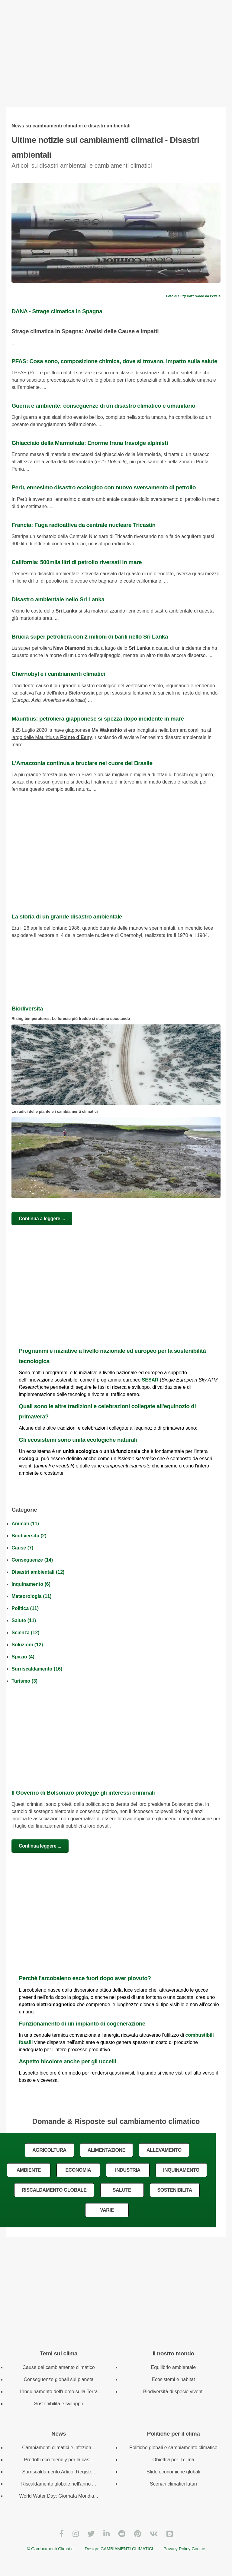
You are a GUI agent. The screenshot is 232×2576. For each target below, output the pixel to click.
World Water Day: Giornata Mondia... (58, 2496)
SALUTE (122, 2190)
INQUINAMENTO (181, 2170)
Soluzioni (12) (27, 1644)
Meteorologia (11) (31, 1596)
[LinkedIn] (106, 2534)
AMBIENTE (29, 2170)
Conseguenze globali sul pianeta (58, 2379)
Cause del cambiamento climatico (58, 2367)
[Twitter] (91, 2534)
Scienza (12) (25, 1632)
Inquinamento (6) (30, 1584)
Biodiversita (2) (29, 1535)
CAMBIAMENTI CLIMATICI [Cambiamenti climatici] (127, 2548)
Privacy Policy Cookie (184, 2548)
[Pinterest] (137, 2534)
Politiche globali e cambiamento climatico (173, 2447)
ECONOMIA (78, 2170)
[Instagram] (75, 2534)
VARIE (107, 2210)
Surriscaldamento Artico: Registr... (58, 2471)
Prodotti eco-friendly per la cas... (58, 2459)
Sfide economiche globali (173, 2471)
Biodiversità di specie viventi (173, 2391)
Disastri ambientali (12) (37, 1572)
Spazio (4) (22, 1656)
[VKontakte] (154, 2534)
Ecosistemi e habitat (173, 2379)
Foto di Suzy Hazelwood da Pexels (193, 296)
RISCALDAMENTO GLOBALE (54, 2190)
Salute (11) (23, 1620)
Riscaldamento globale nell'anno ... (58, 2483)
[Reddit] (121, 2534)
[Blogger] (169, 2534)
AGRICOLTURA (49, 2150)
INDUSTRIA (127, 2170)
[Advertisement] (116, 58)
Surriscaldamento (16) (36, 1668)
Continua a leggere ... (42, 1218)
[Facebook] (61, 2534)
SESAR (150, 1379)
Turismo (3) (24, 1681)
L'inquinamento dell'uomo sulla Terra (59, 2391)
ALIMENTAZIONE (106, 2150)
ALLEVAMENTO (164, 2150)
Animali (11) (25, 1523)
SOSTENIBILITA (174, 2190)
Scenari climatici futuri (173, 2483)
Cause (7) (22, 1547)
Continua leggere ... (40, 1845)
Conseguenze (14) (32, 1559)
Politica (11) (25, 1608)
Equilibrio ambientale (173, 2367)
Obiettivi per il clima (174, 2459)
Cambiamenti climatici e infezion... (58, 2447)
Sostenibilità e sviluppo (58, 2403)
